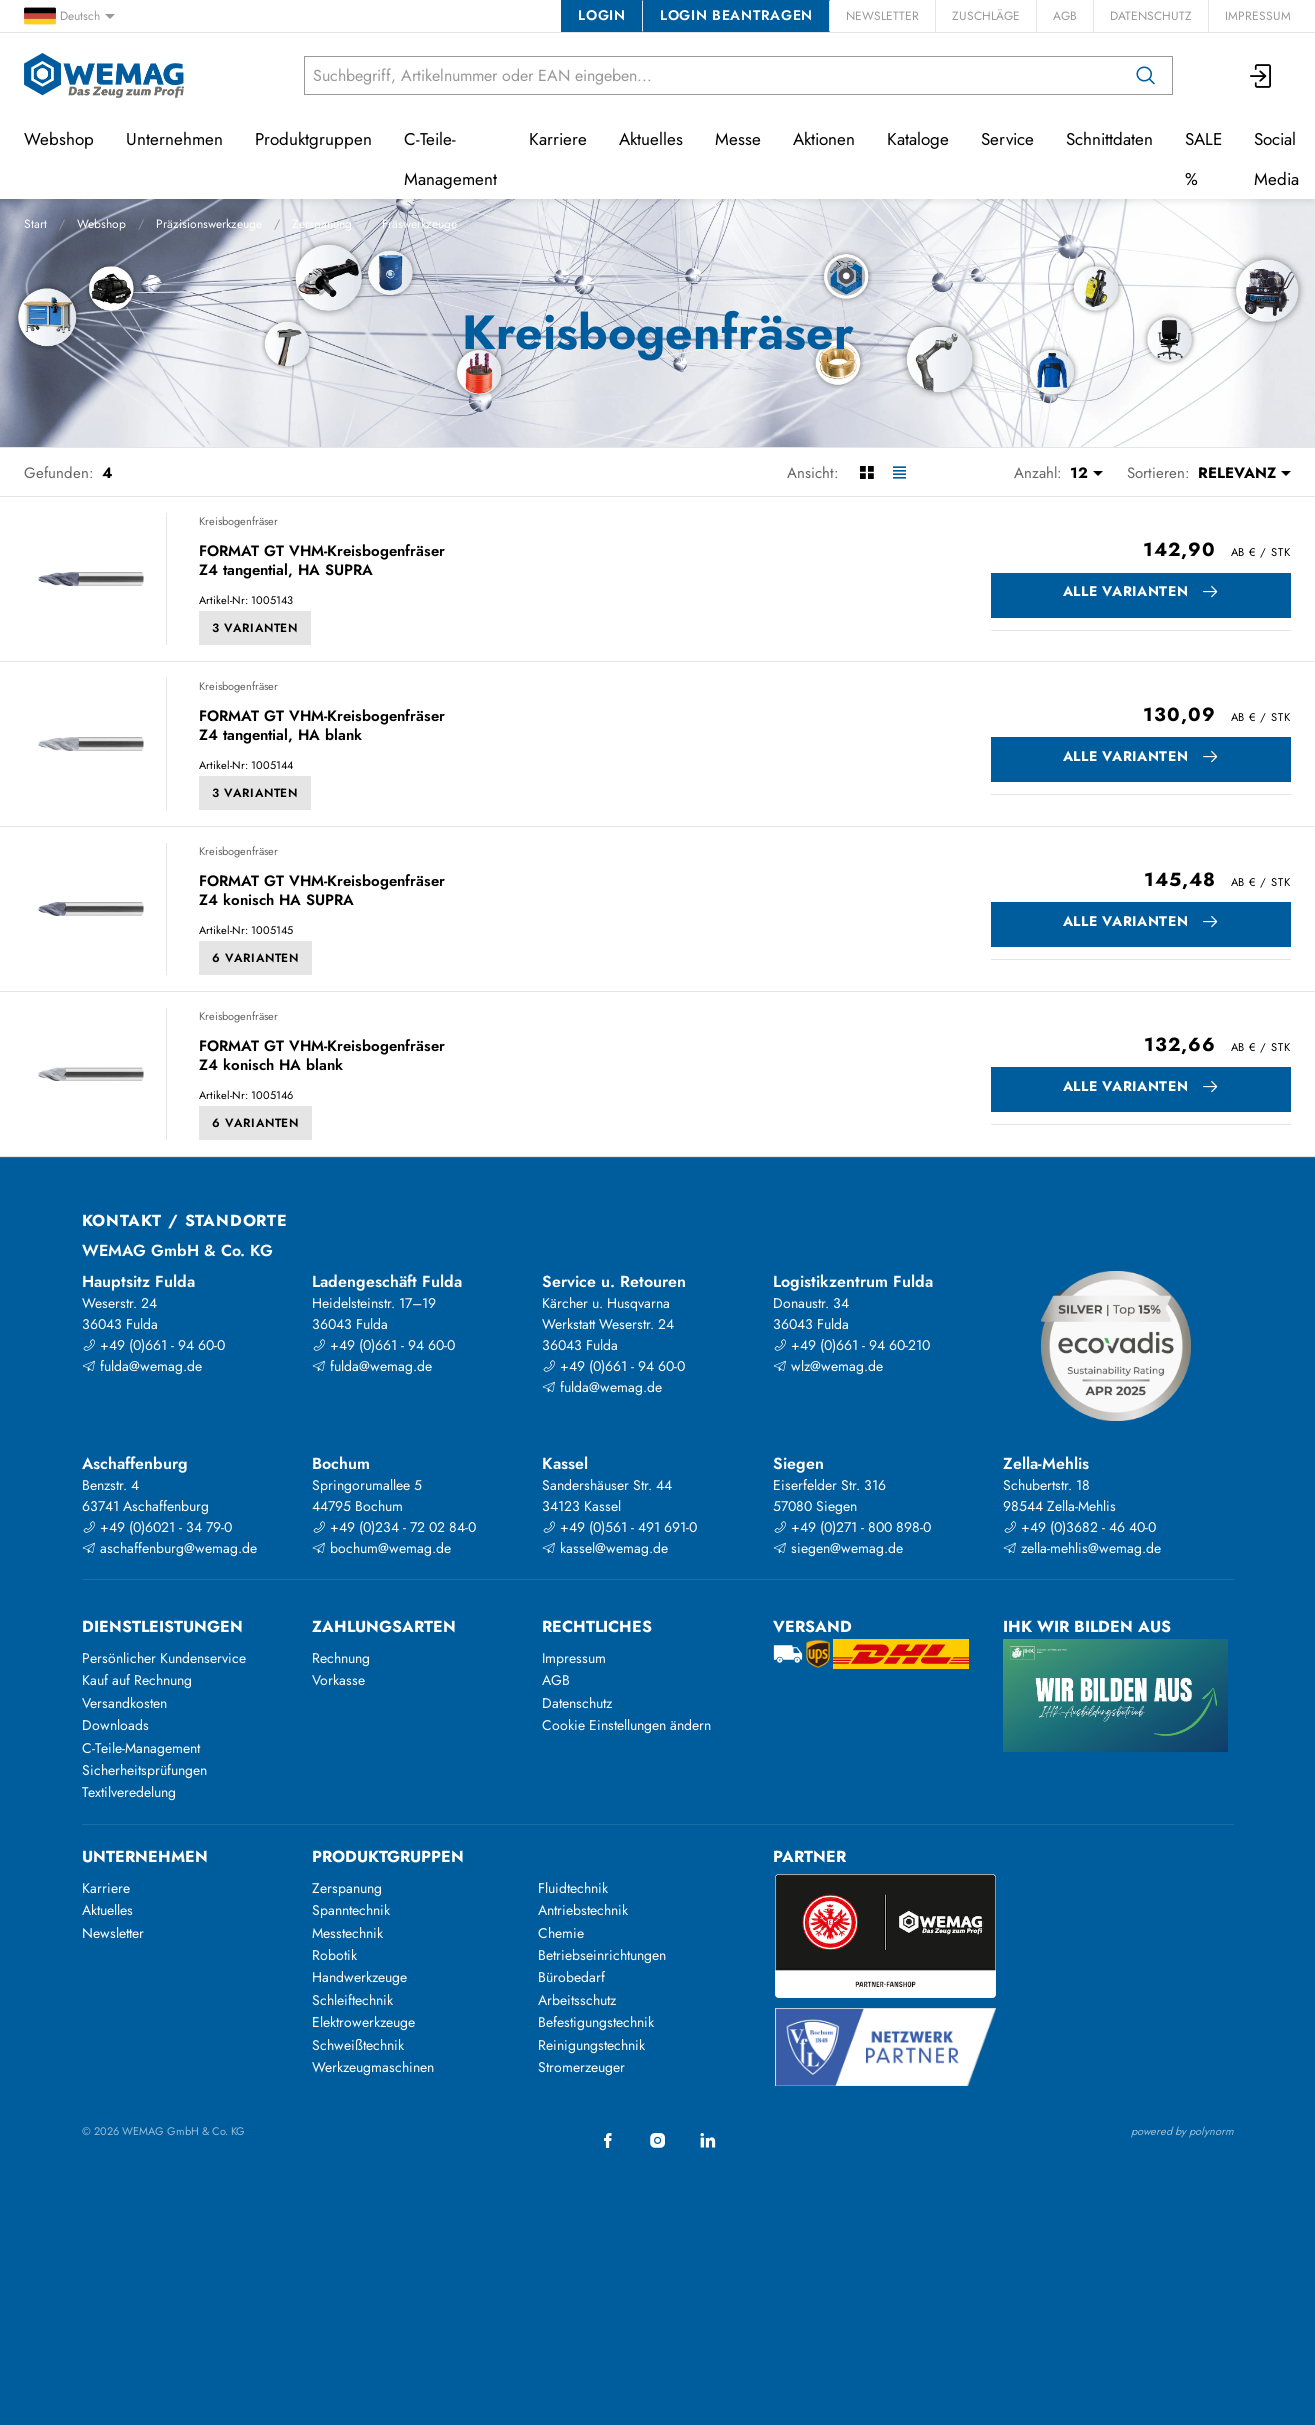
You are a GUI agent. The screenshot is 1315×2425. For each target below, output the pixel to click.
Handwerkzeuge (359, 1977)
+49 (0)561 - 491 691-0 (619, 1527)
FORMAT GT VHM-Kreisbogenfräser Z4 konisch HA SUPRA (322, 891)
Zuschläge (986, 16)
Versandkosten (124, 1703)
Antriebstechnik (583, 1910)
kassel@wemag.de (605, 1548)
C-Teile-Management (450, 159)
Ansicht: (813, 473)
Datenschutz (1151, 16)
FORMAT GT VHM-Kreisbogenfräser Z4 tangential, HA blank (322, 726)
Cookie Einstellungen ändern (626, 1725)
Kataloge (918, 139)
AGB (1065, 16)
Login (601, 15)
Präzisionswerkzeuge (209, 224)
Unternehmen (174, 139)
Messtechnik (347, 1933)
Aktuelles (651, 139)
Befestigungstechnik (596, 2022)
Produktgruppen (313, 139)
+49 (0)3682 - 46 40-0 (1079, 1527)
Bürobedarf (571, 1977)
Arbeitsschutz (577, 2000)
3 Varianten (255, 628)
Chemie (561, 1933)
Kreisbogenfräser (238, 521)
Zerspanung (322, 224)
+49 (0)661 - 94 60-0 (153, 1345)
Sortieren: (1158, 473)
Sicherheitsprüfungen (144, 1770)
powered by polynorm (1182, 2131)
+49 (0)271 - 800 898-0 (852, 1527)
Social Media (1276, 159)
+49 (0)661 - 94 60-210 (851, 1345)
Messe (738, 139)
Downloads (115, 1725)
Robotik (334, 1955)
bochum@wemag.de (381, 1548)
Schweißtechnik (358, 2045)
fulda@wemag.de (142, 1366)
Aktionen (824, 139)
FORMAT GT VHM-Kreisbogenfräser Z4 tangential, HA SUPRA (322, 561)
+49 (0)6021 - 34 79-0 (157, 1527)
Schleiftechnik (352, 2000)
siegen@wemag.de (838, 1548)
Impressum (1258, 16)
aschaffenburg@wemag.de (169, 1548)
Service (1007, 139)
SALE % (1203, 159)
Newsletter (882, 16)
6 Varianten (255, 958)
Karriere (558, 139)
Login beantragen (736, 15)
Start (35, 224)
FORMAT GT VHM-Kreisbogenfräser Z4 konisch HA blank (322, 1056)
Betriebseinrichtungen (602, 1955)
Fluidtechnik (573, 1888)
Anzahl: (1038, 473)
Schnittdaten (1109, 139)
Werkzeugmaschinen (373, 2067)
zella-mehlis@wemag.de (1082, 1548)
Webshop (101, 224)
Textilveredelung (129, 1792)
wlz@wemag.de (828, 1366)
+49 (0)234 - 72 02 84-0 (394, 1527)
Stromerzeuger (581, 2067)
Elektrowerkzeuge (363, 2022)
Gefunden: (59, 473)
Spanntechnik (351, 1910)
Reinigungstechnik (591, 2045)
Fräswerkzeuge (419, 224)
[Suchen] (1146, 75)
